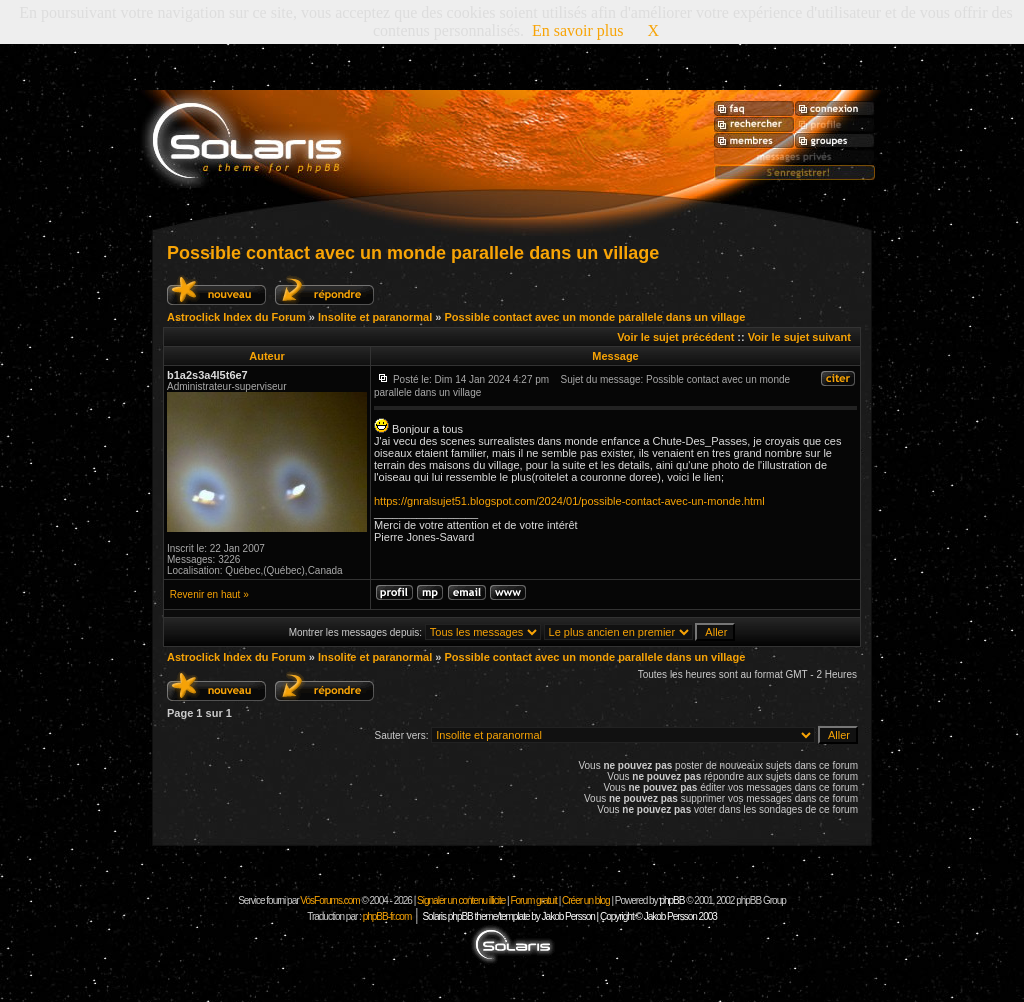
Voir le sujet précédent (675, 337)
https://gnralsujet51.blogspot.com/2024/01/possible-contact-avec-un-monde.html (569, 501)
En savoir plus (578, 30)
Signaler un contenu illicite (461, 900)
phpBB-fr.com (387, 916)
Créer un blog (586, 900)
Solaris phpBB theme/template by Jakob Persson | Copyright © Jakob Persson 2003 (569, 916)
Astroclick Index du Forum (236, 317)
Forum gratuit (533, 900)
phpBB (671, 900)
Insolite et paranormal (375, 317)
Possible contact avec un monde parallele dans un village (413, 253)
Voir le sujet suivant (799, 337)
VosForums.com (330, 900)
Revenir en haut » (209, 594)
